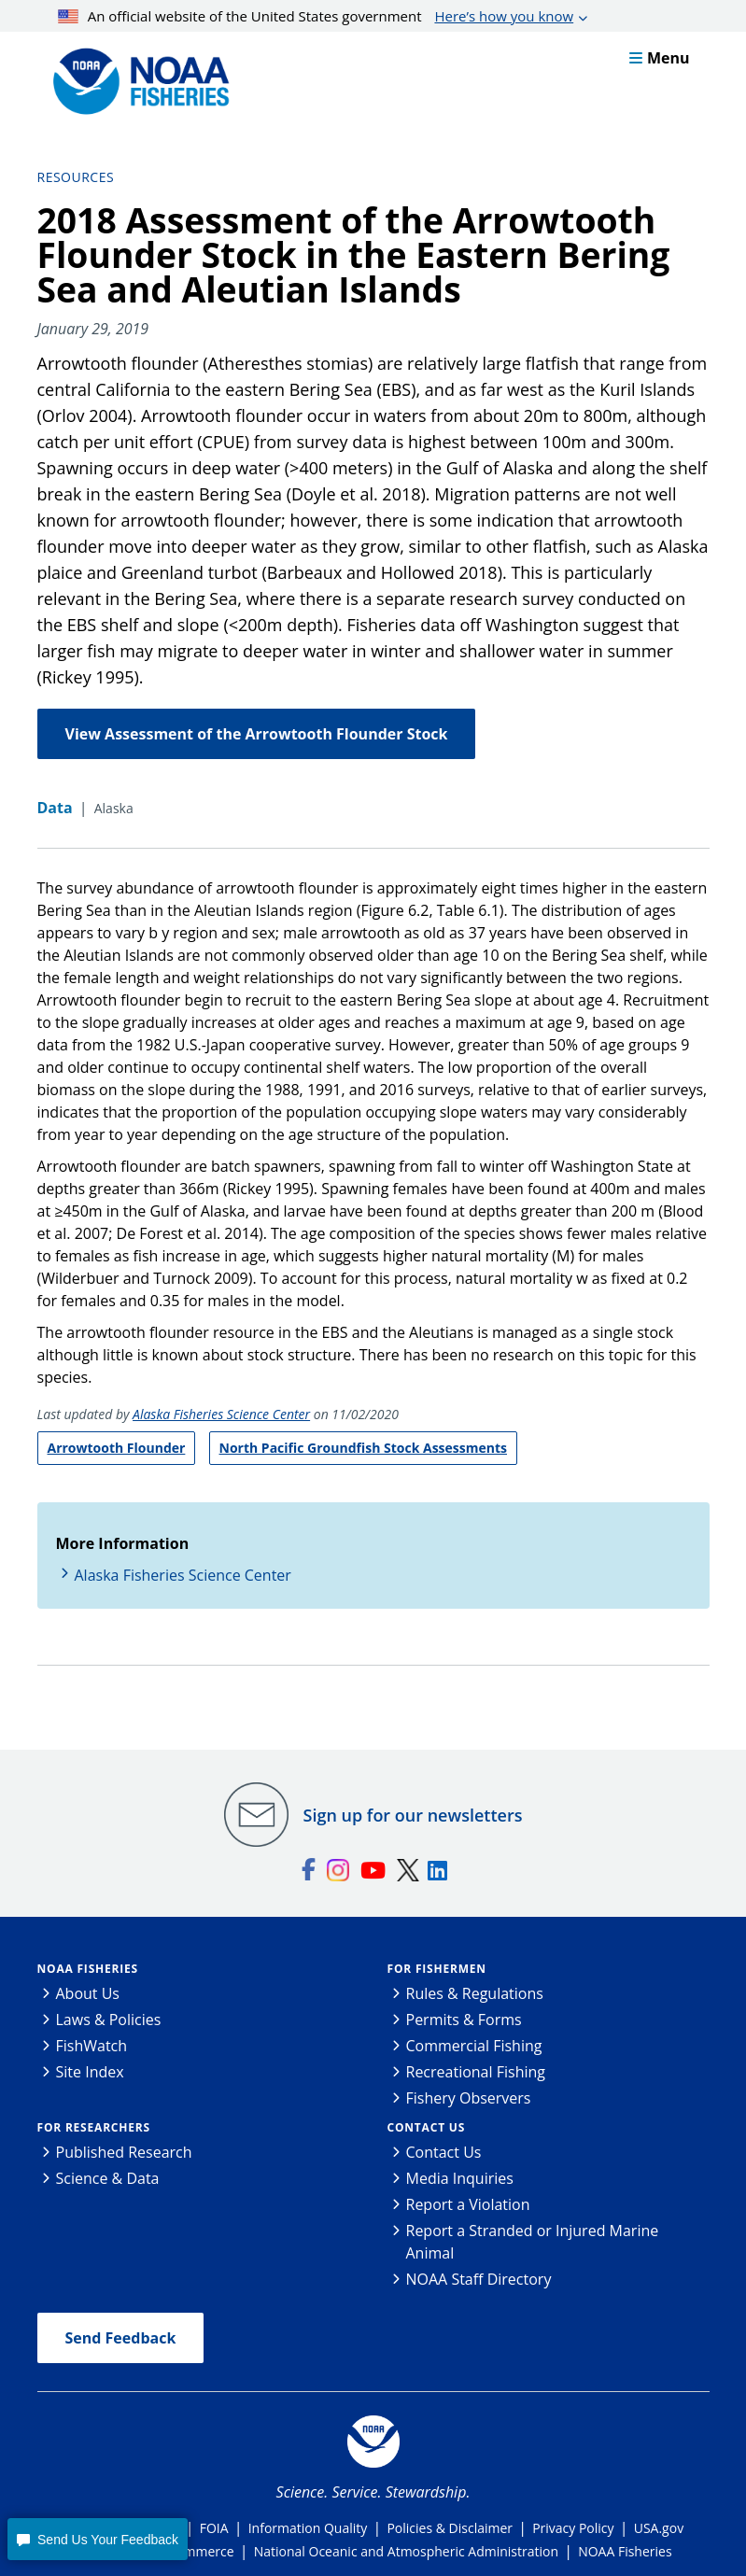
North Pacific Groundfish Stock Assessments (363, 1448)
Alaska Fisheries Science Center (221, 1414)
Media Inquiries (460, 2178)
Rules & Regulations (474, 1993)
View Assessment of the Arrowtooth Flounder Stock (256, 734)
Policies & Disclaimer (450, 2528)
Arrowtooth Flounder (117, 1448)
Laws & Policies (109, 2019)
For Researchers (93, 2127)
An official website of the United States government (315, 16)
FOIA (214, 2528)
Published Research (124, 2152)
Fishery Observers (468, 2098)
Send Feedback (120, 2338)
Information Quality (308, 2528)
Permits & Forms (464, 2019)
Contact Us (426, 2127)
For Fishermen (436, 1969)
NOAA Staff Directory (479, 2279)
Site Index (90, 2072)
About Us (88, 1993)
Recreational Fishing (475, 2072)
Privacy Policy (572, 2528)
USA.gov (658, 2528)
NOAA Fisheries (87, 1969)
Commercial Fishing (474, 2045)
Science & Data (108, 2178)
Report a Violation (468, 2204)
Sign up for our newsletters (413, 1815)
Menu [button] (659, 58)
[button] (97, 2539)
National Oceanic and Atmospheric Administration (406, 2551)
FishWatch (92, 2045)
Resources (76, 177)
